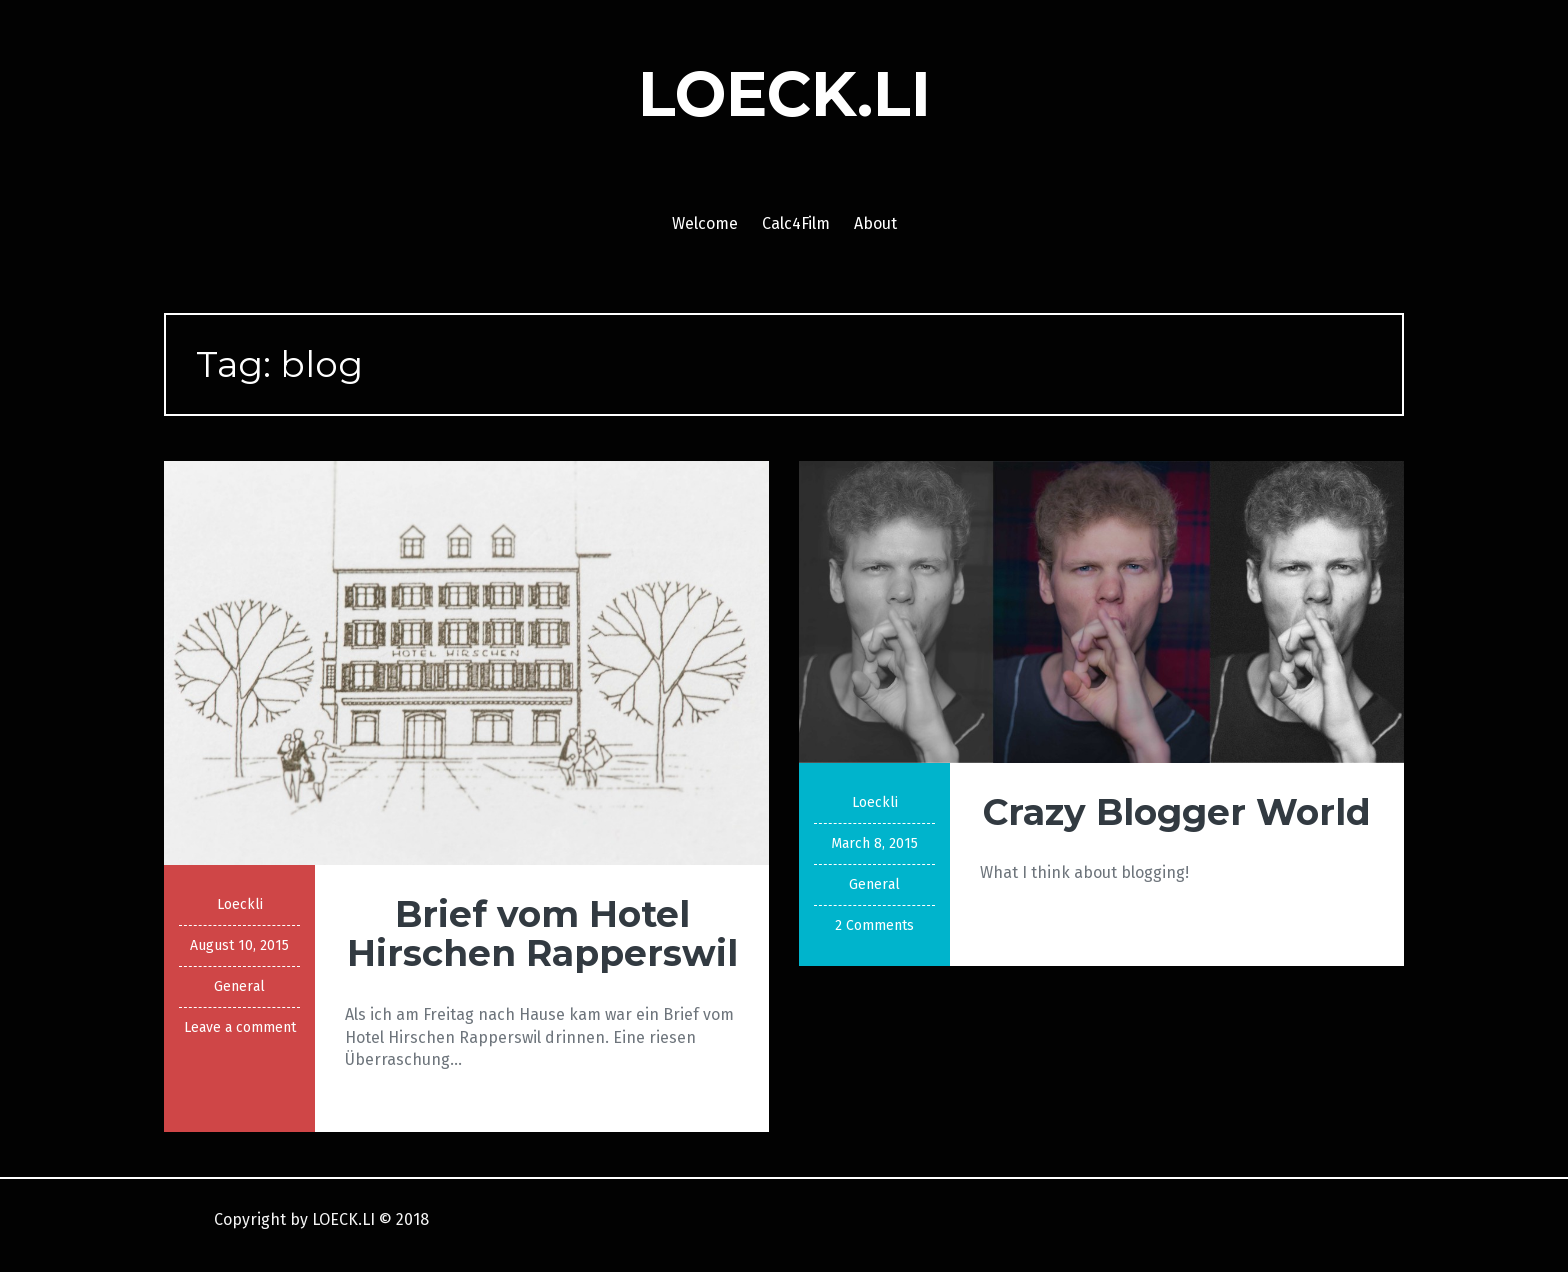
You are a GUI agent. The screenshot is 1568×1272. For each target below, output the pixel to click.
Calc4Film (796, 223)
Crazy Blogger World (1177, 812)
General (239, 986)
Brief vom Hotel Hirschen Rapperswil (542, 934)
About (875, 223)
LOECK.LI (784, 94)
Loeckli (240, 904)
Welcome (705, 223)
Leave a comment (240, 1027)
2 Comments (874, 925)
